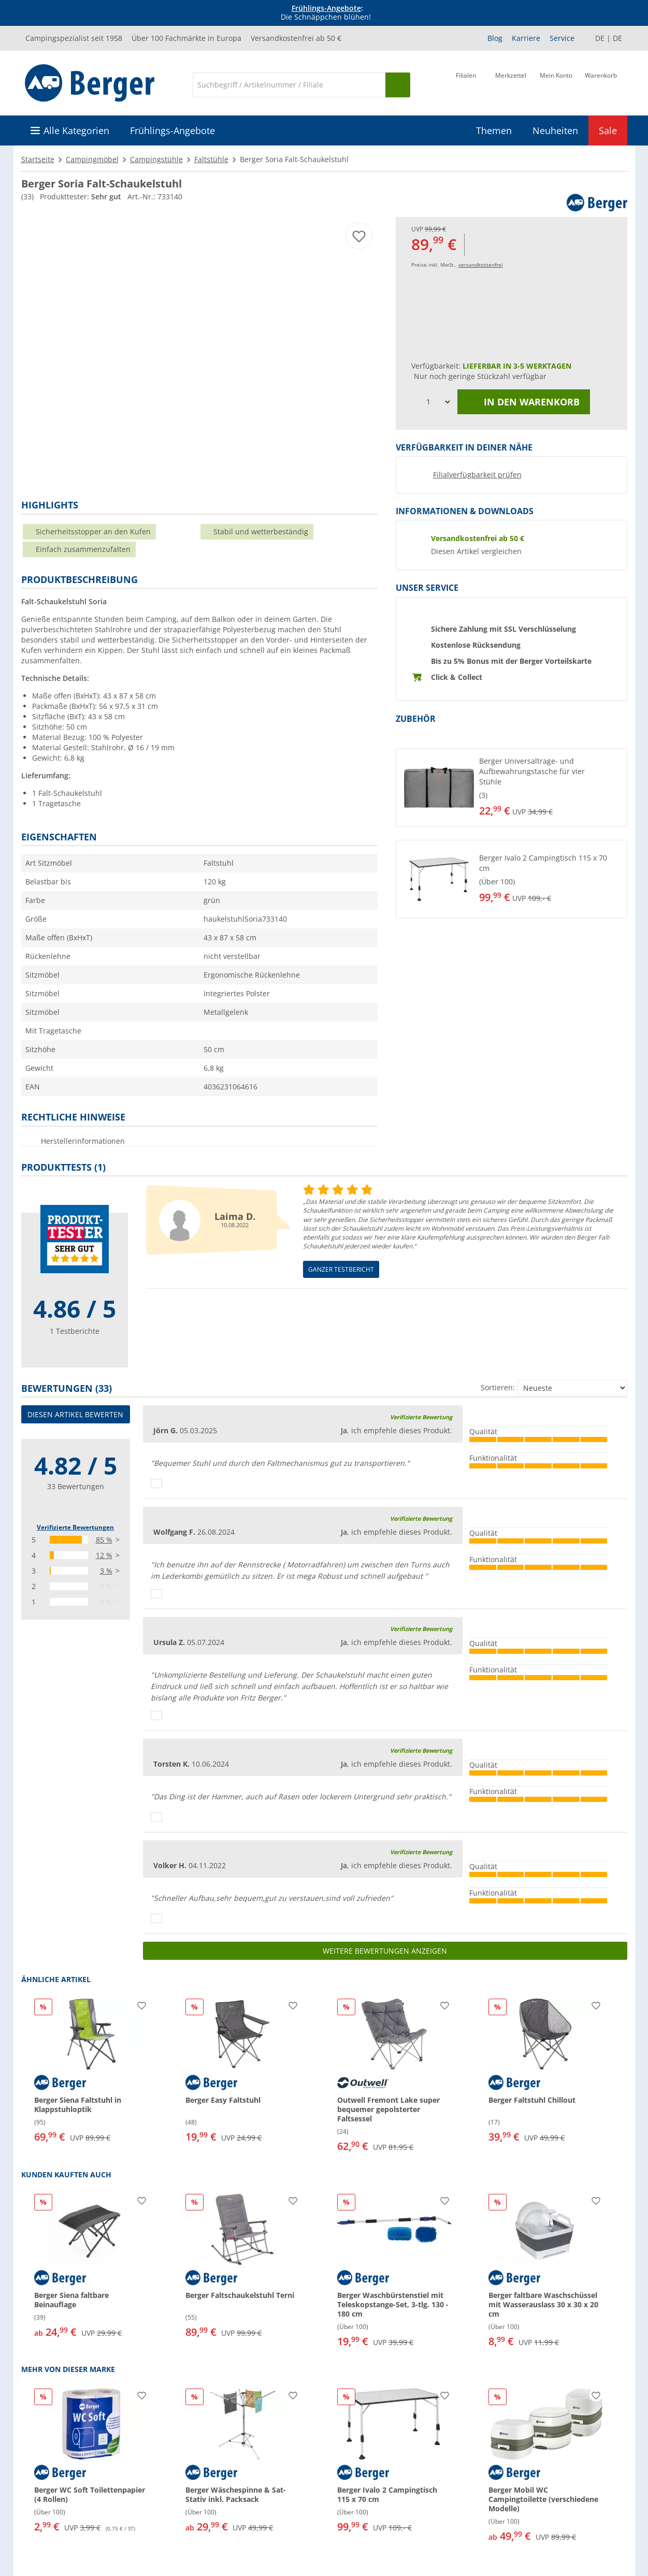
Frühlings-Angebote (326, 8)
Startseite (37, 159)
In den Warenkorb (524, 402)
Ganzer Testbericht (341, 1269)
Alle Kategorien (76, 130)
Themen (494, 130)
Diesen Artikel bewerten (75, 1414)
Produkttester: (80, 196)
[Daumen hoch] (156, 1483)
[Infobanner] (325, 13)
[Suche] (289, 84)
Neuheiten (555, 130)
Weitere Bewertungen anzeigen (385, 1951)
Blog (494, 38)
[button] (511, 787)
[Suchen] (397, 84)
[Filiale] (466, 84)
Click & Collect (456, 677)
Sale (608, 130)
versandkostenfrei (480, 264)
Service (562, 38)
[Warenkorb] (601, 84)
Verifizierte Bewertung (421, 1417)
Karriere (526, 38)
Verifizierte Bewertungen (75, 1527)
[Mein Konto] (556, 84)
